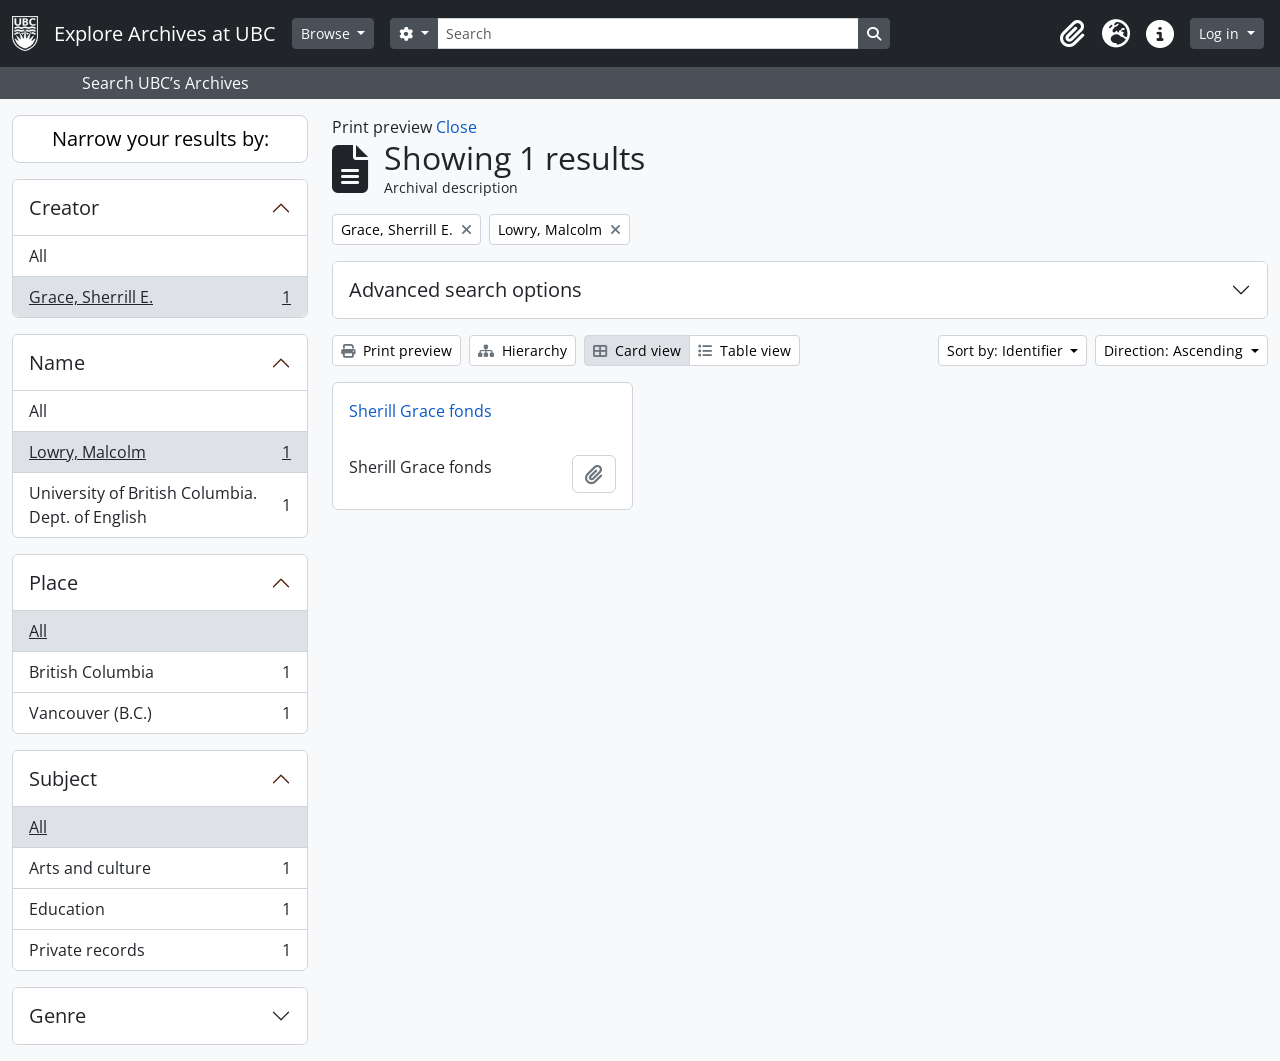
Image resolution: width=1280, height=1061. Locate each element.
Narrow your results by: (160, 138)
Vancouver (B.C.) (159, 717)
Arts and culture (159, 872)
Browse (327, 33)
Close (456, 127)
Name (57, 362)
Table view (744, 350)
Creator (64, 207)
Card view (637, 350)
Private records (159, 954)
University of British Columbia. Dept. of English (159, 505)
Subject (63, 778)
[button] (1072, 34)
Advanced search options (465, 289)
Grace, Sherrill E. (159, 301)
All (38, 256)
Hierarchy (522, 350)
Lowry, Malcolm (159, 456)
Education (159, 913)
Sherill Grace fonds (420, 411)
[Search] (648, 33)
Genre (57, 1015)
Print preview (396, 350)
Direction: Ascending (1175, 350)
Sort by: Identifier (1007, 350)
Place (53, 582)
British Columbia (159, 676)
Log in (1221, 33)
